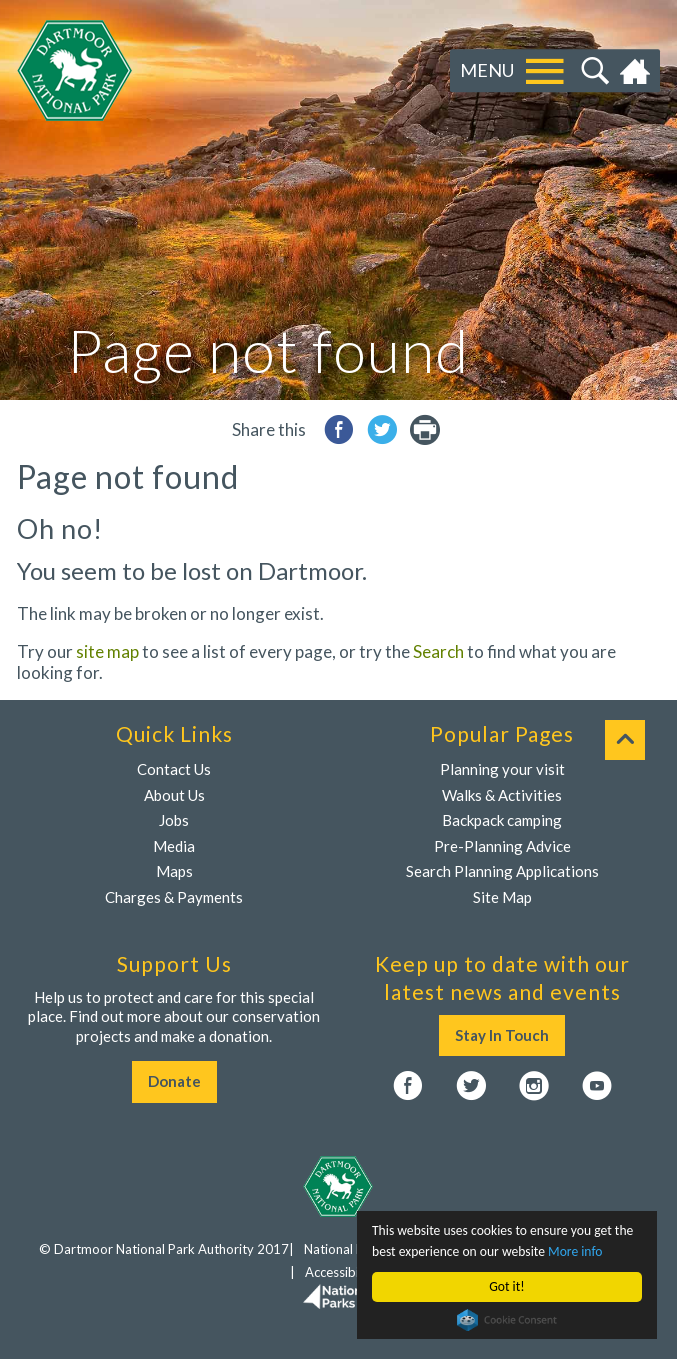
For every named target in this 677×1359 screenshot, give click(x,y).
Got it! (506, 1286)
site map (107, 651)
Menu (487, 70)
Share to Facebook (339, 429)
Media (174, 846)
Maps (174, 871)
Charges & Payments (174, 897)
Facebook (408, 1086)
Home (637, 71)
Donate (174, 1081)
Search (592, 71)
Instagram (534, 1086)
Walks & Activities (502, 795)
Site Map (502, 897)
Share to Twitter (382, 429)
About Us (174, 795)
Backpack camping (502, 820)
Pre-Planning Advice (502, 846)
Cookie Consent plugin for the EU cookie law (507, 1320)
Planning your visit (502, 769)
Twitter (471, 1086)
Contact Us (174, 769)
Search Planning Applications (502, 871)
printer (425, 429)
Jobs (174, 820)
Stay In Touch (502, 1035)
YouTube (597, 1086)
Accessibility (341, 1272)
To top (625, 740)
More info (575, 1251)
